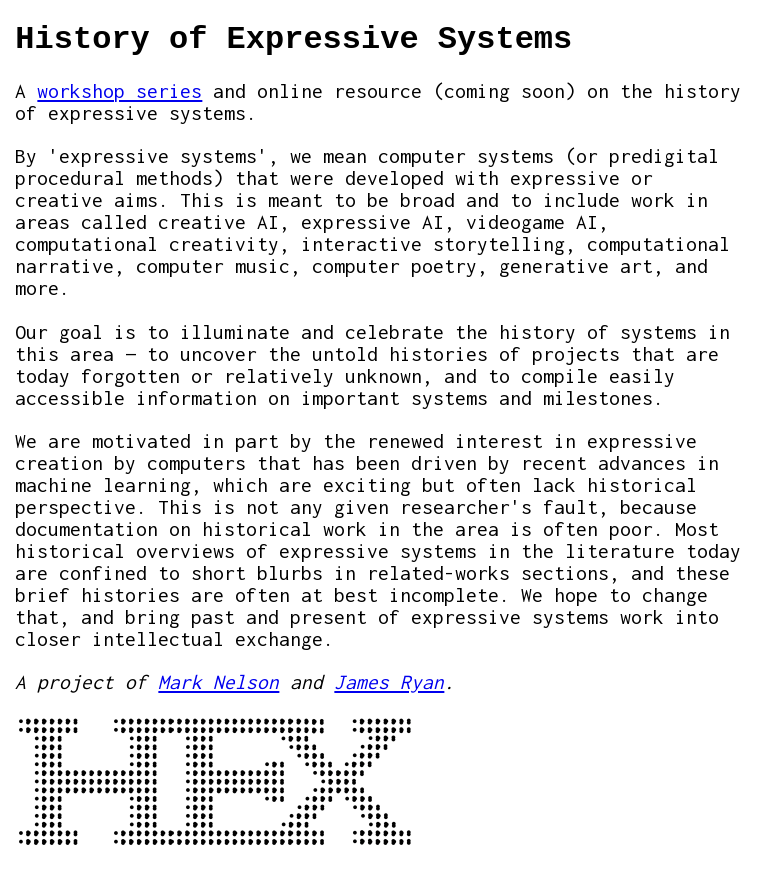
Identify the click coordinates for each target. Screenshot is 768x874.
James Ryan (389, 682)
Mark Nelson (218, 682)
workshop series (119, 91)
